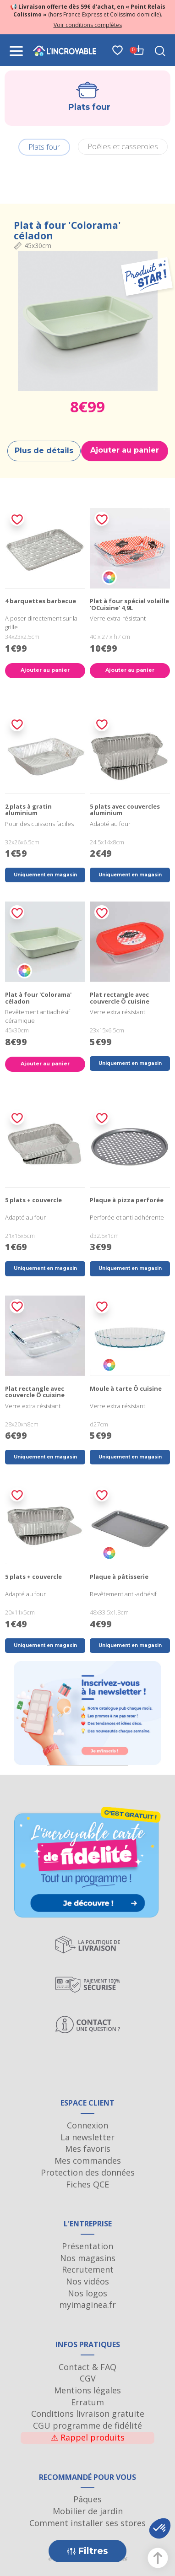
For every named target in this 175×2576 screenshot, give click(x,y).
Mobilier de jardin (88, 2511)
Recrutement (88, 2269)
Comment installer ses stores (87, 2522)
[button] (160, 2528)
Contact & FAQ (87, 2366)
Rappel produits (88, 2437)
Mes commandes (88, 2160)
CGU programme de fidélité (87, 2425)
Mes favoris (87, 2148)
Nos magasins (87, 2257)
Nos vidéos (87, 2281)
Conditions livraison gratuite (87, 2413)
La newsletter (87, 2137)
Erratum (87, 2402)
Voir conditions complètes (88, 25)
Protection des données (88, 2172)
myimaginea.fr (87, 2304)
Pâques (87, 2499)
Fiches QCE (87, 2184)
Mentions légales (87, 2390)
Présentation (87, 2246)
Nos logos (87, 2293)
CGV (88, 2378)
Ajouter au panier (124, 450)
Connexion (87, 2125)
